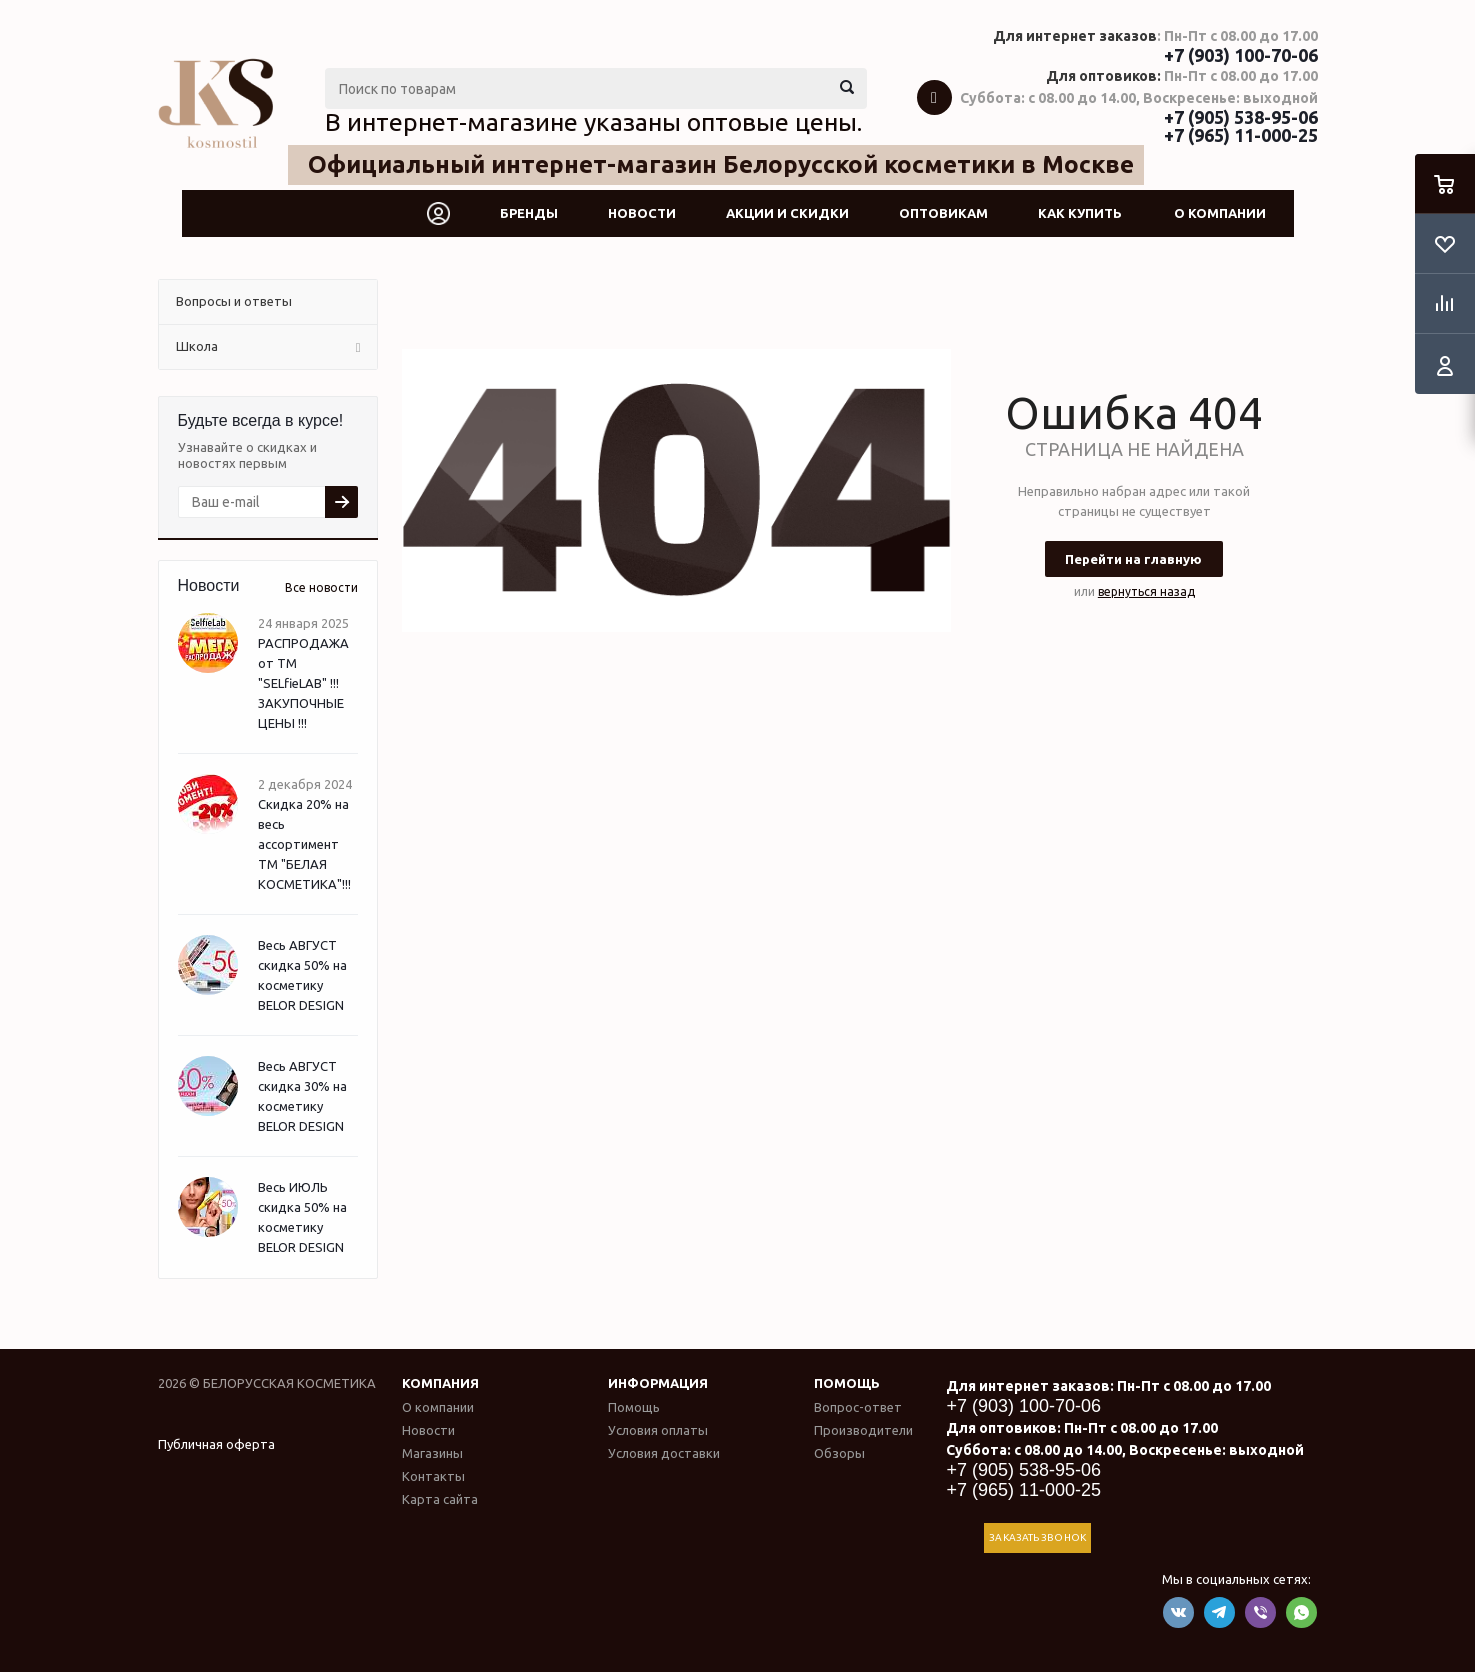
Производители (863, 1430)
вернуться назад (1146, 591)
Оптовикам (943, 213)
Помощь (847, 1383)
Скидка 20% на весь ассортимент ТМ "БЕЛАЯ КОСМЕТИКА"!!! (304, 844)
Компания (440, 1383)
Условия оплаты (658, 1430)
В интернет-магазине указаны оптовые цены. (593, 122)
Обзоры (839, 1453)
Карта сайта (440, 1499)
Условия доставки (664, 1453)
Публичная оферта (216, 1444)
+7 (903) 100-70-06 (1241, 55)
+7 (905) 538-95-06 (1241, 117)
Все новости (321, 587)
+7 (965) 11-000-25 (1241, 135)
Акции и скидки (787, 213)
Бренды (529, 213)
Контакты (433, 1476)
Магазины (432, 1453)
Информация (658, 1383)
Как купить (1080, 213)
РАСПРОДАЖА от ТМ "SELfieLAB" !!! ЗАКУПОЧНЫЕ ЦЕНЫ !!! (303, 683)
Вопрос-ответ (858, 1407)
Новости (642, 213)
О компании (1220, 213)
